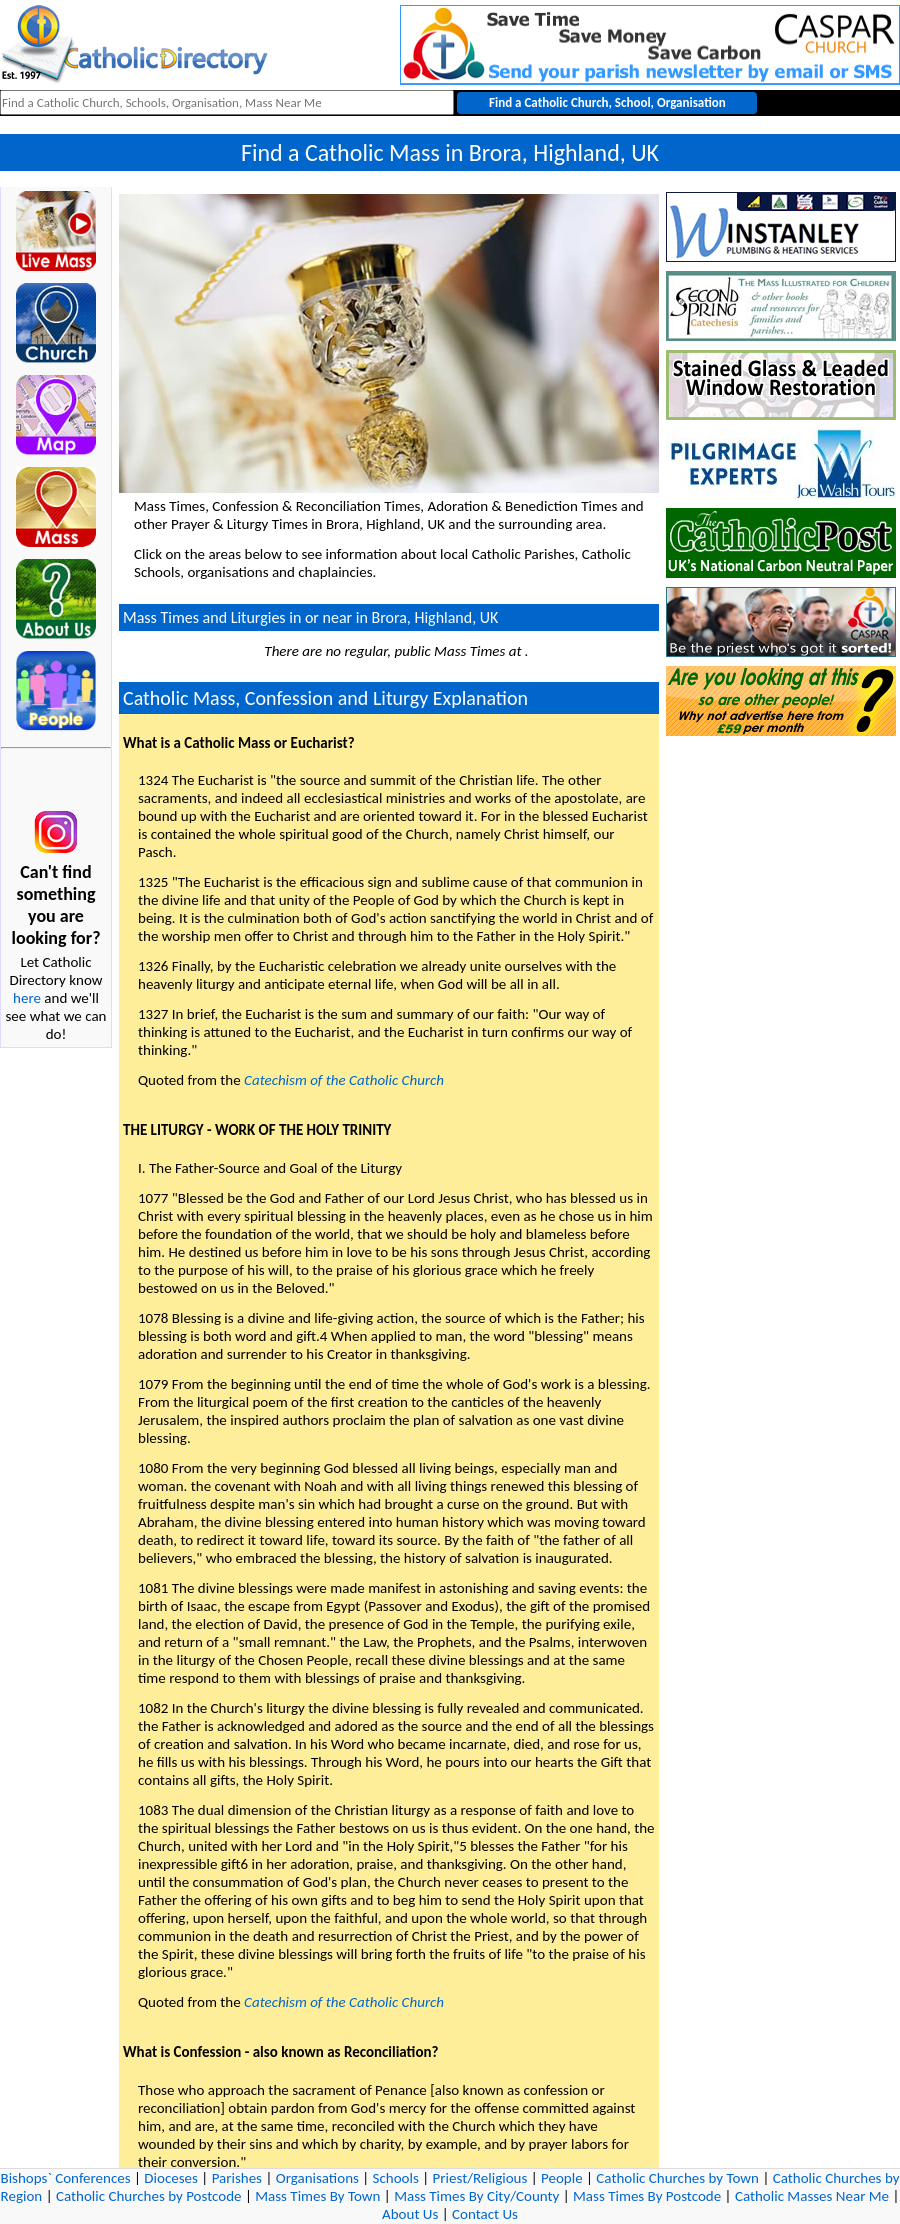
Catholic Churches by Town (677, 2178)
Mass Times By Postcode (647, 2196)
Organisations (317, 2178)
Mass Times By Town (317, 2196)
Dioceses (171, 2178)
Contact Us (485, 2214)
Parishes (237, 2178)
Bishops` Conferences (66, 2178)
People (562, 2178)
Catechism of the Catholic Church (344, 1080)
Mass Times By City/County (476, 2196)
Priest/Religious (480, 2178)
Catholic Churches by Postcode (149, 2196)
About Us (410, 2214)
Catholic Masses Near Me (812, 2196)
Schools (396, 2178)
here (27, 998)
